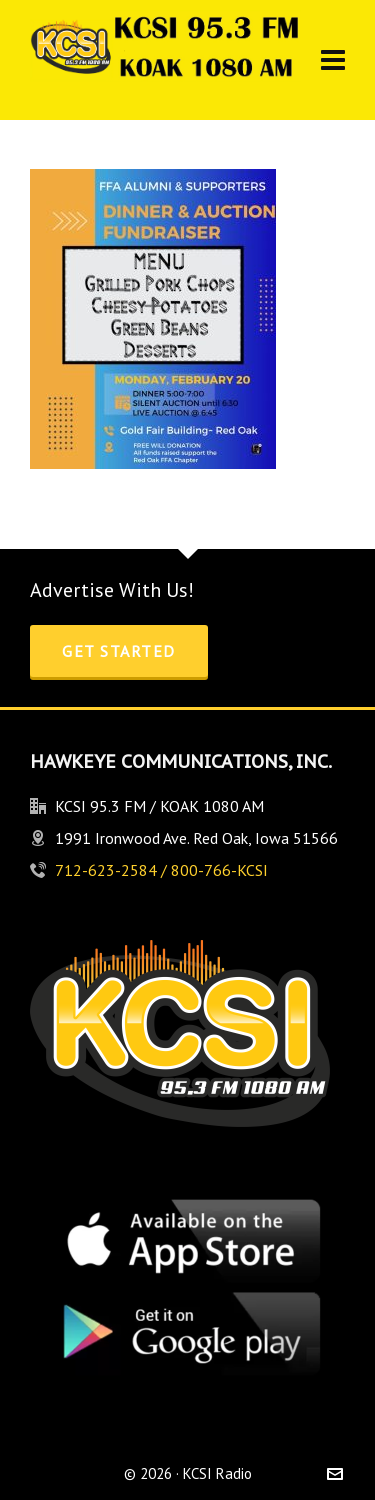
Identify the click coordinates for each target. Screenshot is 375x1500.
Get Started (119, 651)
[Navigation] (333, 60)
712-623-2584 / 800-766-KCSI (161, 870)
